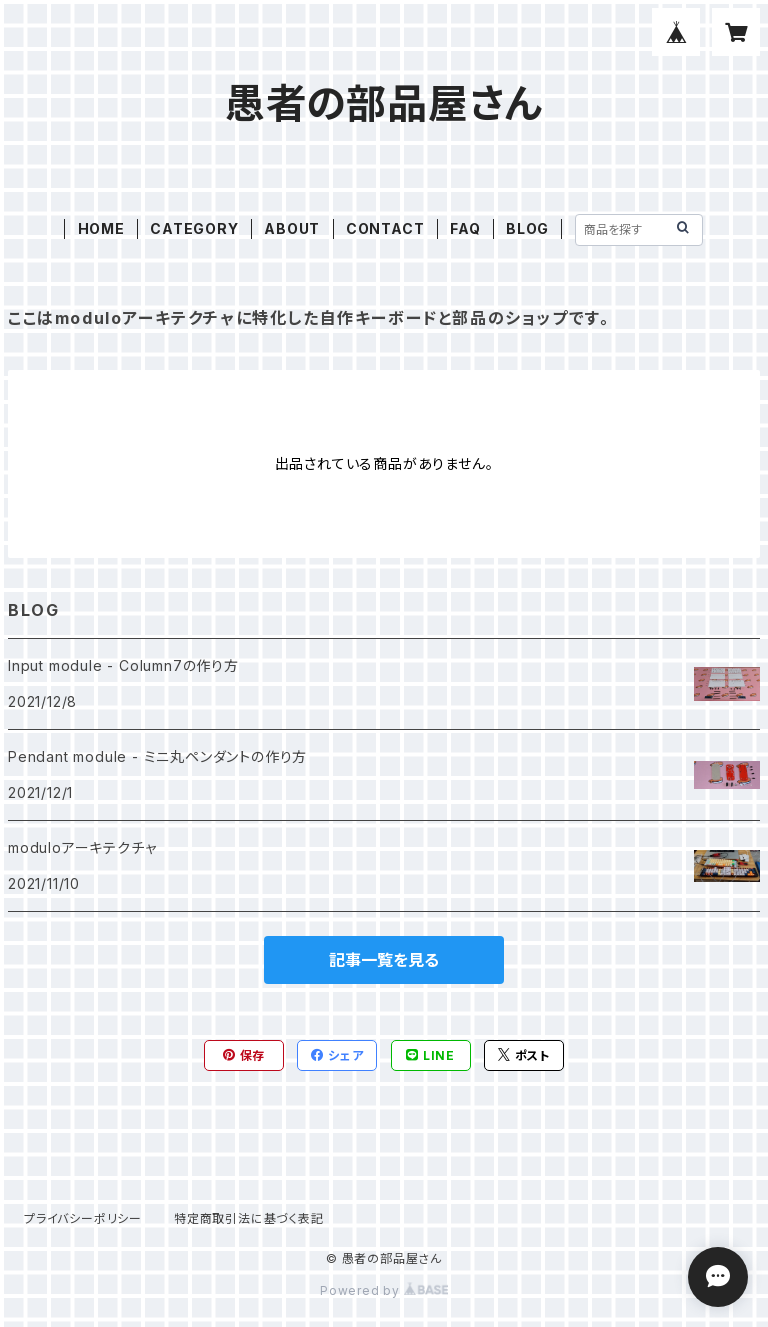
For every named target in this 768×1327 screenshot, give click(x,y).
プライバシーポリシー (83, 1218)
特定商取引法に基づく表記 (249, 1218)
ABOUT (292, 228)
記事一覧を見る (384, 960)
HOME (101, 228)
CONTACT (385, 228)
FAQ (465, 228)
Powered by (384, 1290)
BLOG (527, 228)
